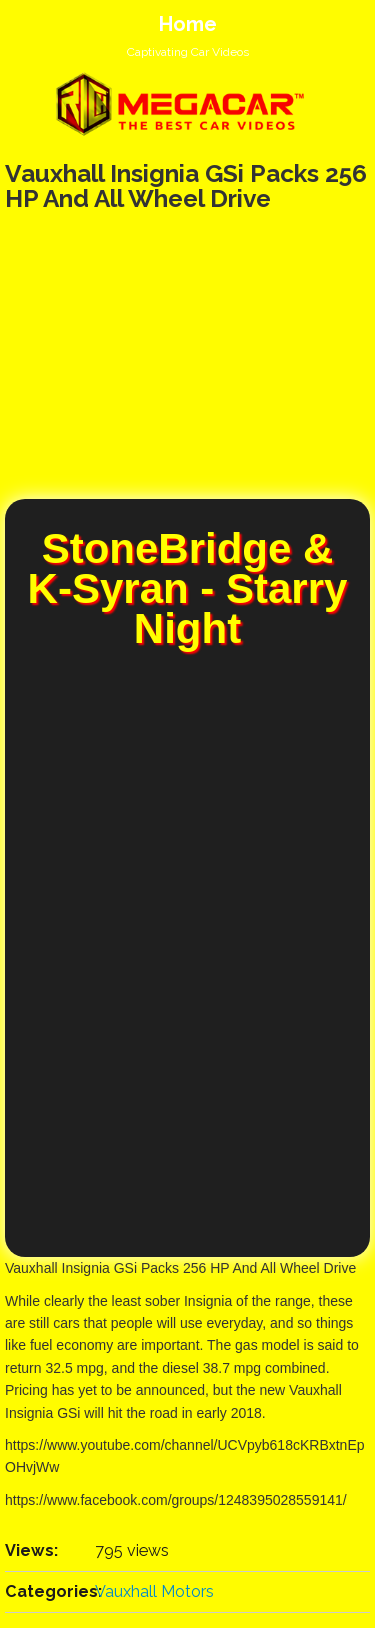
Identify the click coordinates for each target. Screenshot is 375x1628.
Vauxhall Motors (154, 1591)
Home (188, 24)
